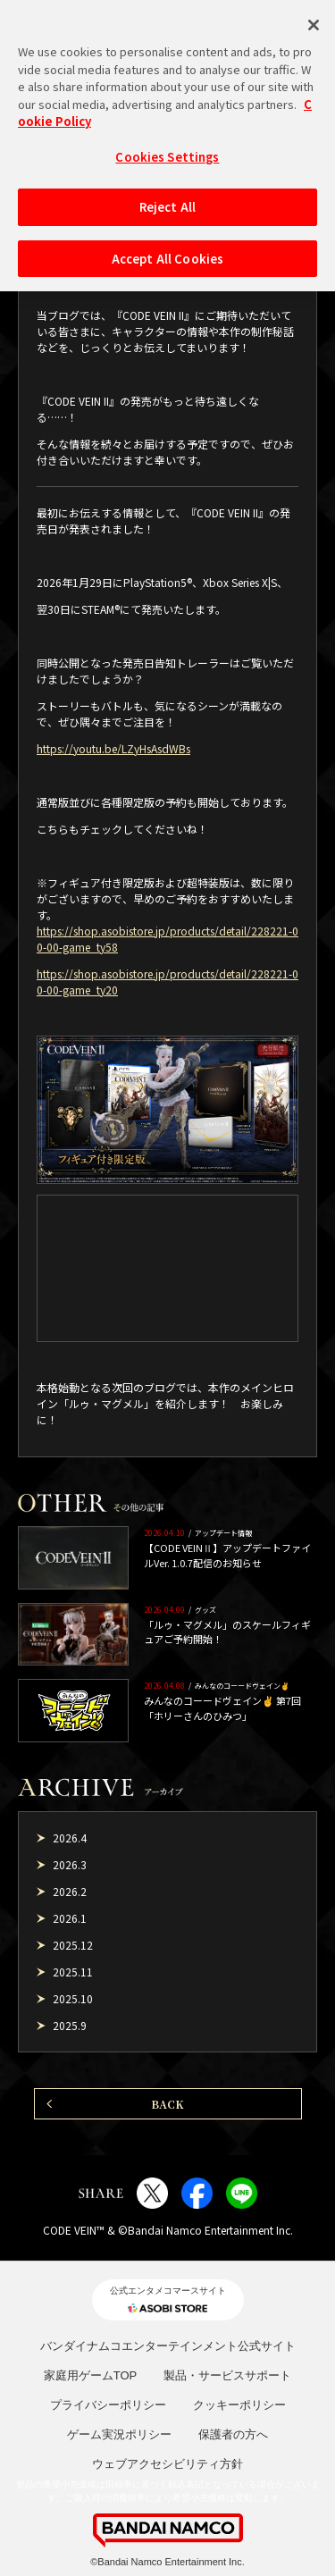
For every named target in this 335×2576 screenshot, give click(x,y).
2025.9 (70, 2025)
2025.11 (73, 1971)
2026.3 (70, 1864)
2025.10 (73, 1998)
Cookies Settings (167, 146)
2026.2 (70, 1891)
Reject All (167, 197)
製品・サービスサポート (227, 2375)
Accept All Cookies (167, 248)
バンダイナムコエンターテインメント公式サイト (168, 2346)
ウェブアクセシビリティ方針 (167, 2464)
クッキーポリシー (239, 2405)
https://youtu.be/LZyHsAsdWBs (113, 748)
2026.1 (70, 1918)
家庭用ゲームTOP (91, 2375)
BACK (167, 2103)
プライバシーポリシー (108, 2405)
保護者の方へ (233, 2434)
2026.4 (70, 1837)
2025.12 (73, 1944)
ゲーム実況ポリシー (119, 2434)
